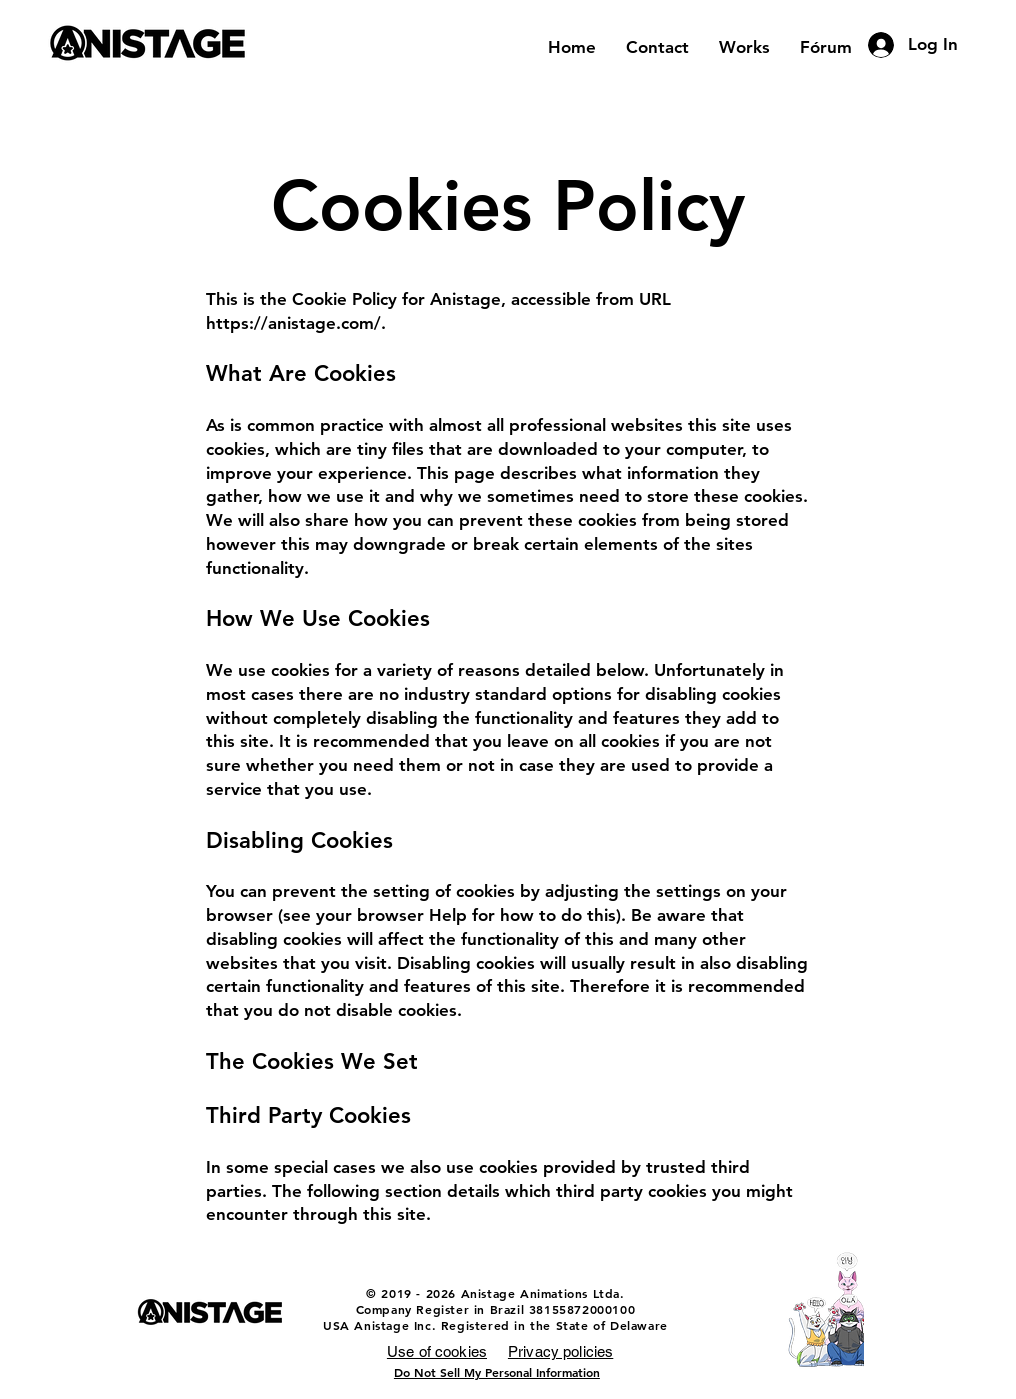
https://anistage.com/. (296, 323)
